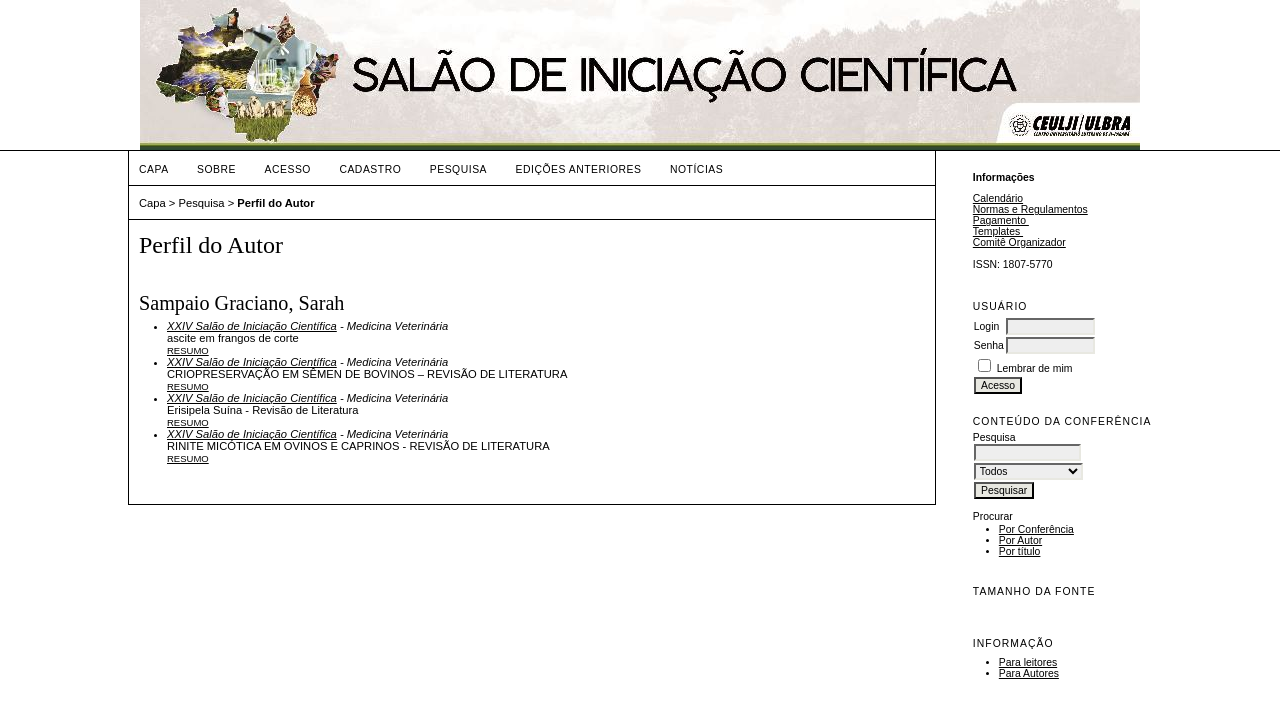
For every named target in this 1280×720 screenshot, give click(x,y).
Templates (998, 231)
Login (986, 326)
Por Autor (1020, 540)
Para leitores (1028, 662)
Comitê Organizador (1019, 242)
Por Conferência (1036, 529)
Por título (1020, 551)
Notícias (696, 169)
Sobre (216, 169)
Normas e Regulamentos (1030, 209)
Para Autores (1029, 673)
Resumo (188, 350)
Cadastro (370, 169)
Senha (989, 345)
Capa (154, 169)
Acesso (288, 169)
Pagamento (1001, 220)
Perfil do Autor (275, 203)
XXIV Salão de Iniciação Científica (252, 326)
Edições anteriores (579, 169)
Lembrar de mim (1035, 368)
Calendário (998, 198)
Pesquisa (458, 169)
